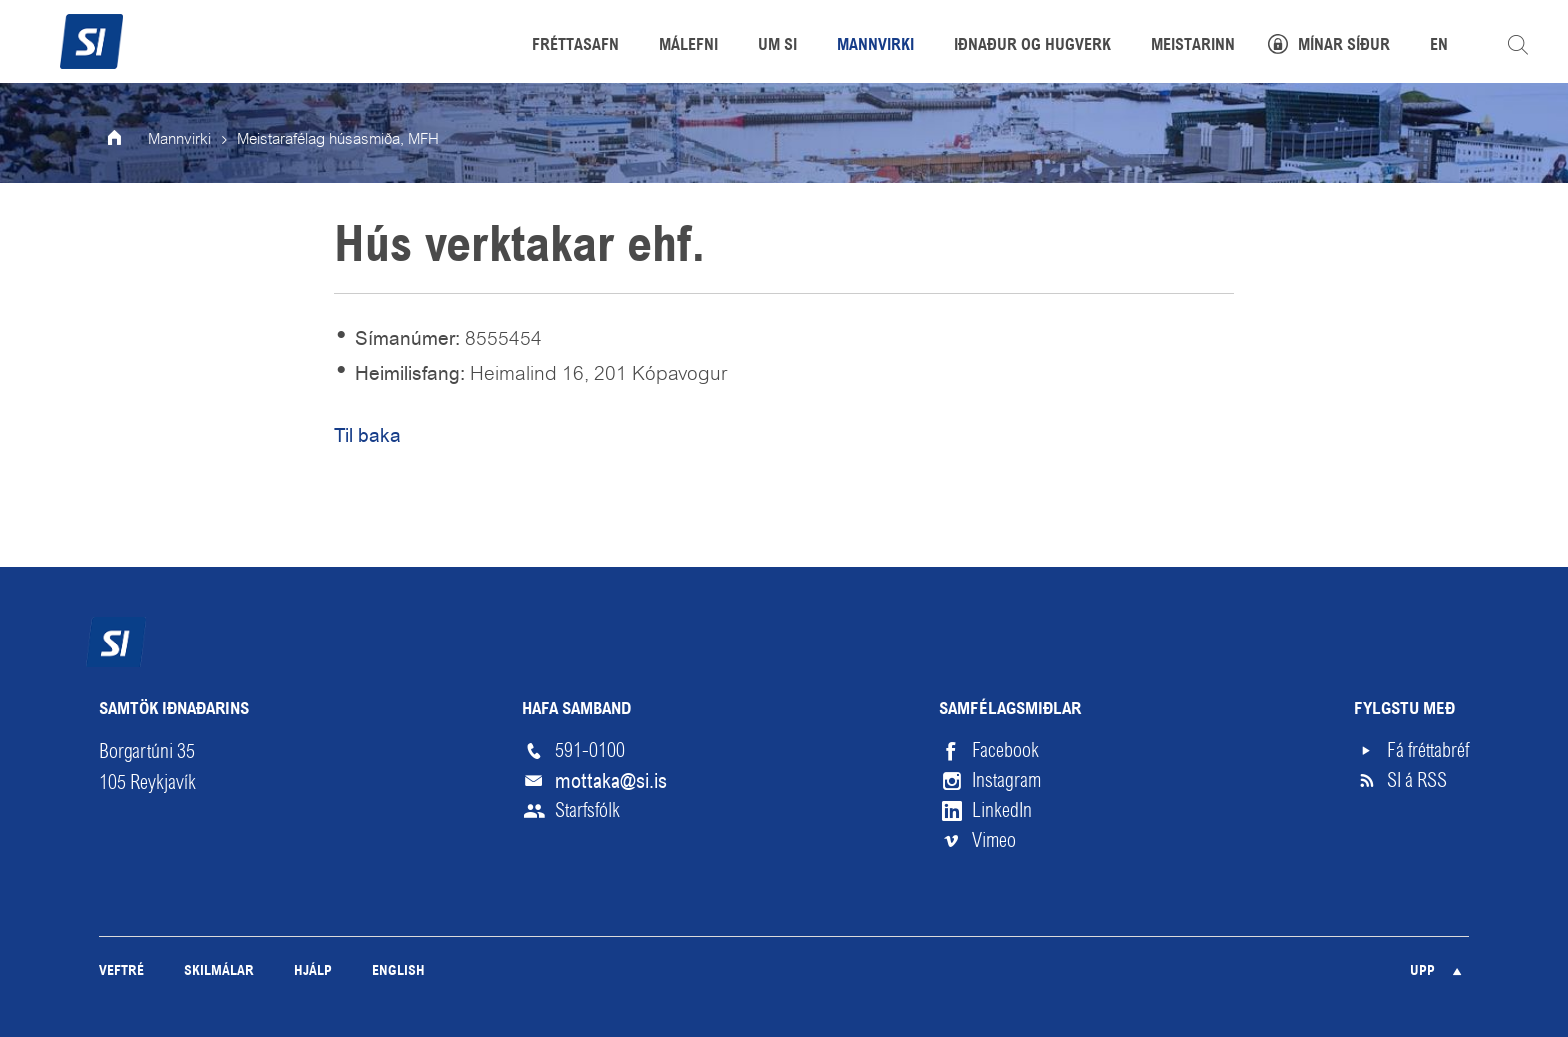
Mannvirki (179, 140)
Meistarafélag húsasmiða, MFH (338, 140)
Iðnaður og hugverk (1032, 46)
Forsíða (128, 140)
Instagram (1006, 780)
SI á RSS (1417, 780)
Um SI (777, 46)
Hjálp (313, 971)
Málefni (688, 46)
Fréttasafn (575, 46)
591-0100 (590, 750)
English (398, 971)
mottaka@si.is (611, 781)
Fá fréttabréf (1428, 750)
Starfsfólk (587, 810)
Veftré (121, 971)
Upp (1422, 971)
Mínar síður (1344, 46)
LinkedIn (1002, 810)
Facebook (1005, 750)
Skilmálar (219, 971)
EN (1439, 46)
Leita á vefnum (1518, 45)
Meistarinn (1193, 46)
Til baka (367, 435)
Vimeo (994, 840)
